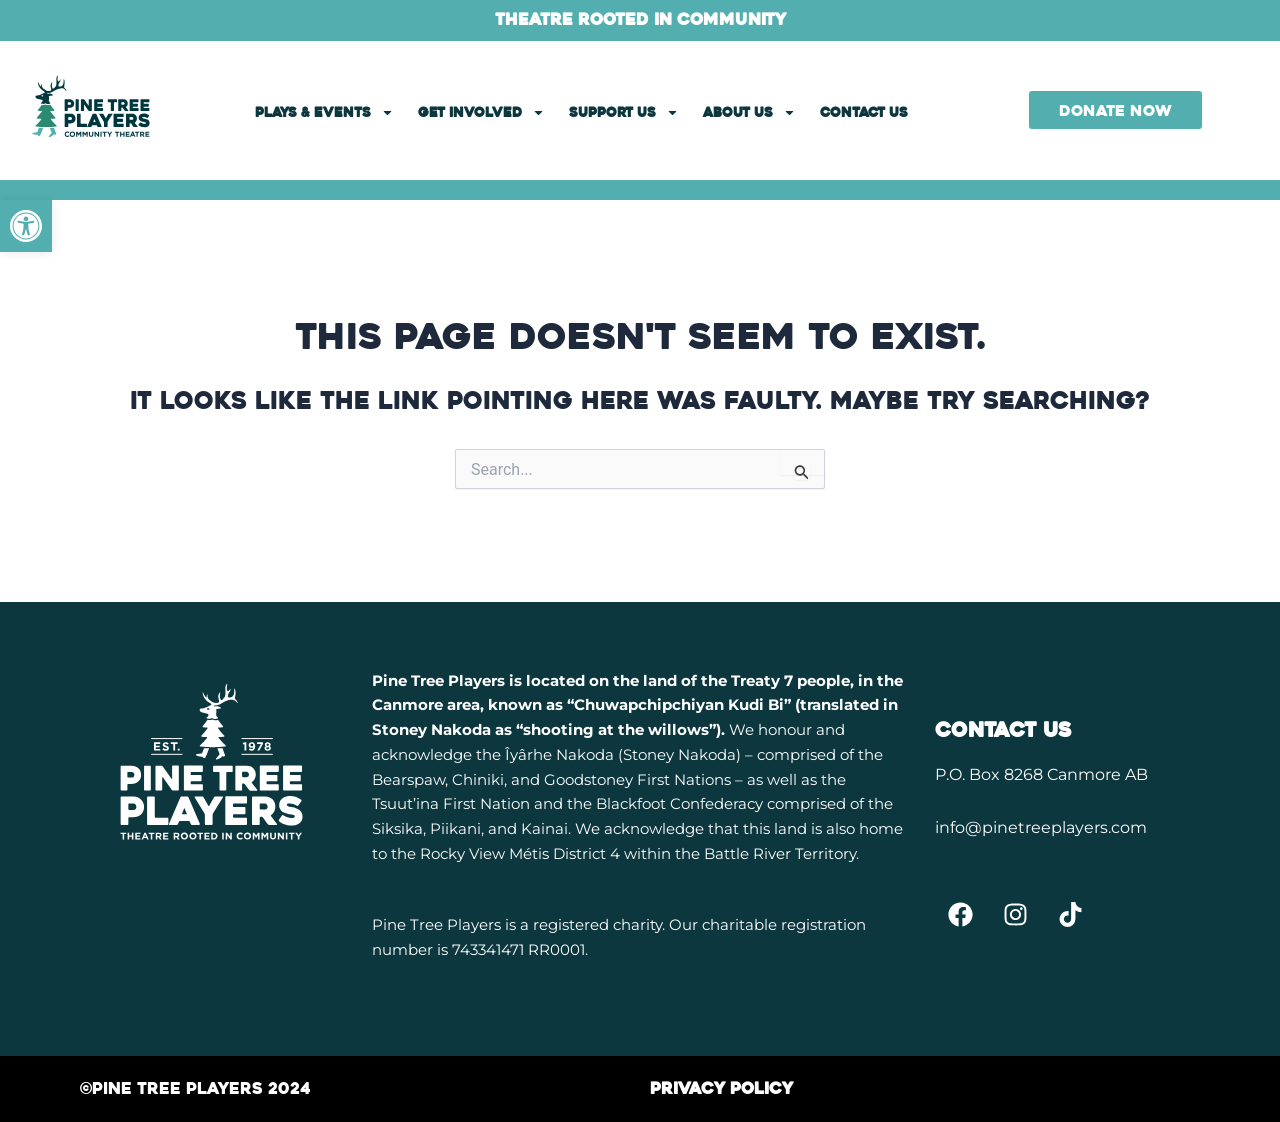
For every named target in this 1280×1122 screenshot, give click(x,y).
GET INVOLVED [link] (481, 112)
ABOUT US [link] (749, 112)
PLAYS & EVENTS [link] (324, 112)
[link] (26, 226)
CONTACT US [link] (864, 112)
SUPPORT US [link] (624, 112)
